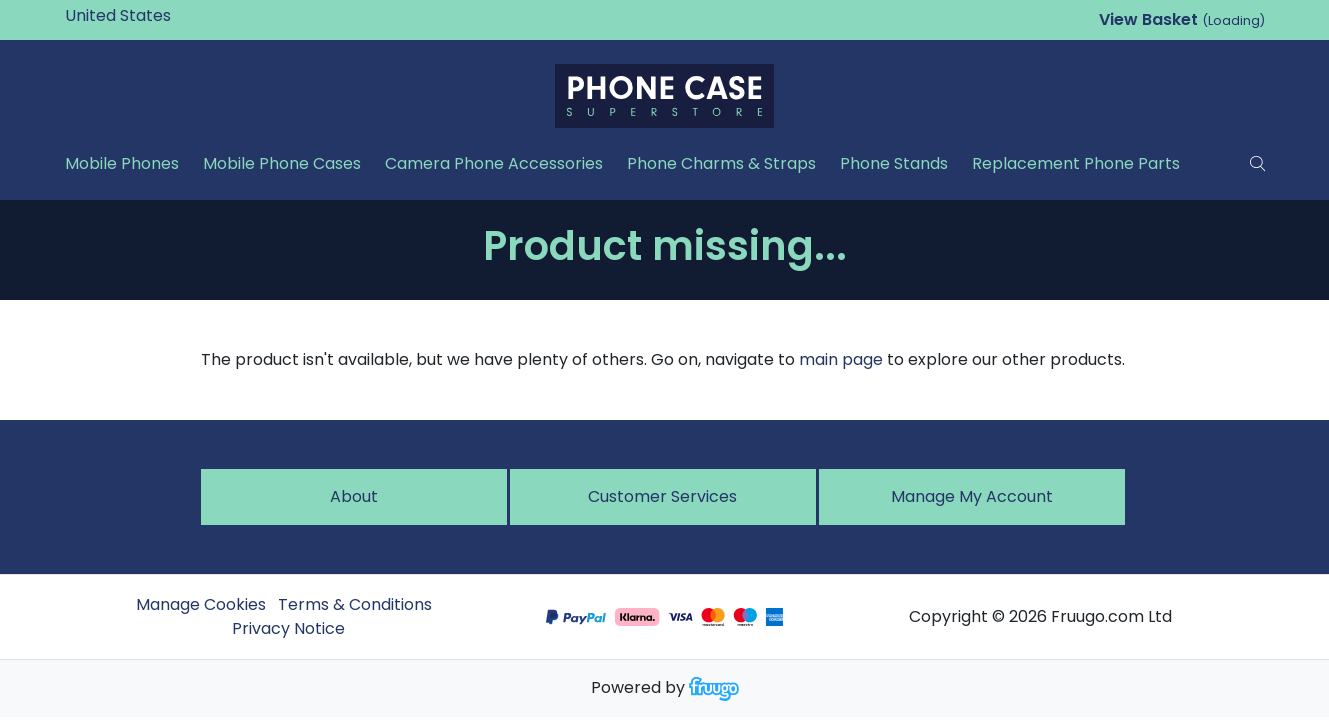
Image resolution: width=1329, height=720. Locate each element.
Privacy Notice (288, 628)
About (354, 496)
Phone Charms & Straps (721, 163)
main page (841, 359)
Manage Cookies (201, 604)
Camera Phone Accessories (494, 163)
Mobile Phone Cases (282, 163)
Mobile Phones (122, 163)
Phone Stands (894, 163)
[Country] (149, 16)
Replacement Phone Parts (1076, 163)
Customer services (662, 496)
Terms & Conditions (355, 604)
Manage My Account (972, 496)
